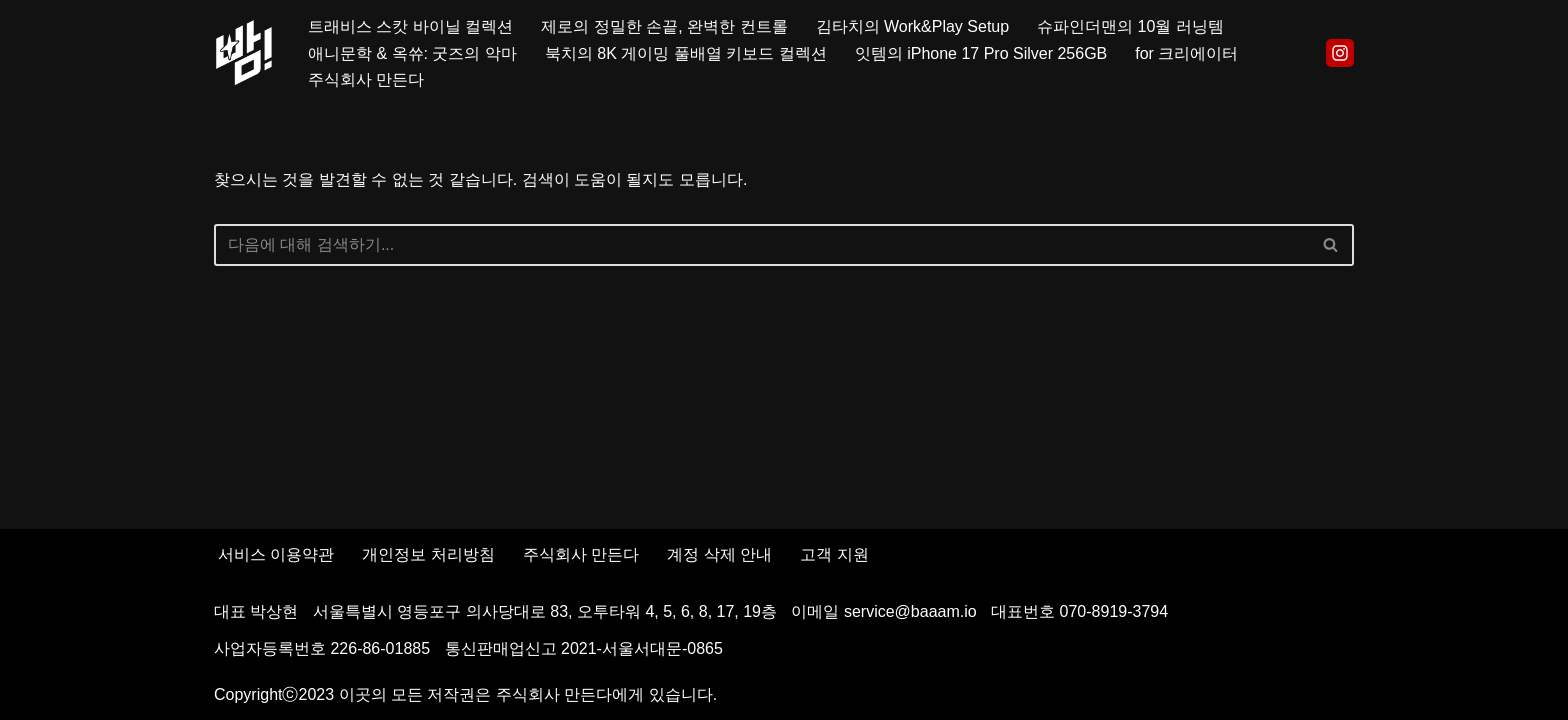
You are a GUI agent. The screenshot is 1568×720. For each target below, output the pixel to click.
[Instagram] (1340, 53)
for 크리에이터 (1186, 53)
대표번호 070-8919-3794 (1079, 611)
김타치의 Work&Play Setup (913, 26)
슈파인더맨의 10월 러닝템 (1130, 26)
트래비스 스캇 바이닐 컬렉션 (410, 26)
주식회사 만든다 (366, 79)
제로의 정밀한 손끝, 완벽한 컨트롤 (664, 26)
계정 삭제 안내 (719, 554)
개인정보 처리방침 (428, 554)
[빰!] (244, 53)
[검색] (761, 245)
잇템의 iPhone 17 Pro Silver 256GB (981, 53)
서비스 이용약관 (276, 554)
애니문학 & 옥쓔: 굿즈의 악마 (412, 53)
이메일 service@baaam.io (883, 611)
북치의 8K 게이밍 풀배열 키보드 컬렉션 (686, 53)
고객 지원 (834, 554)
